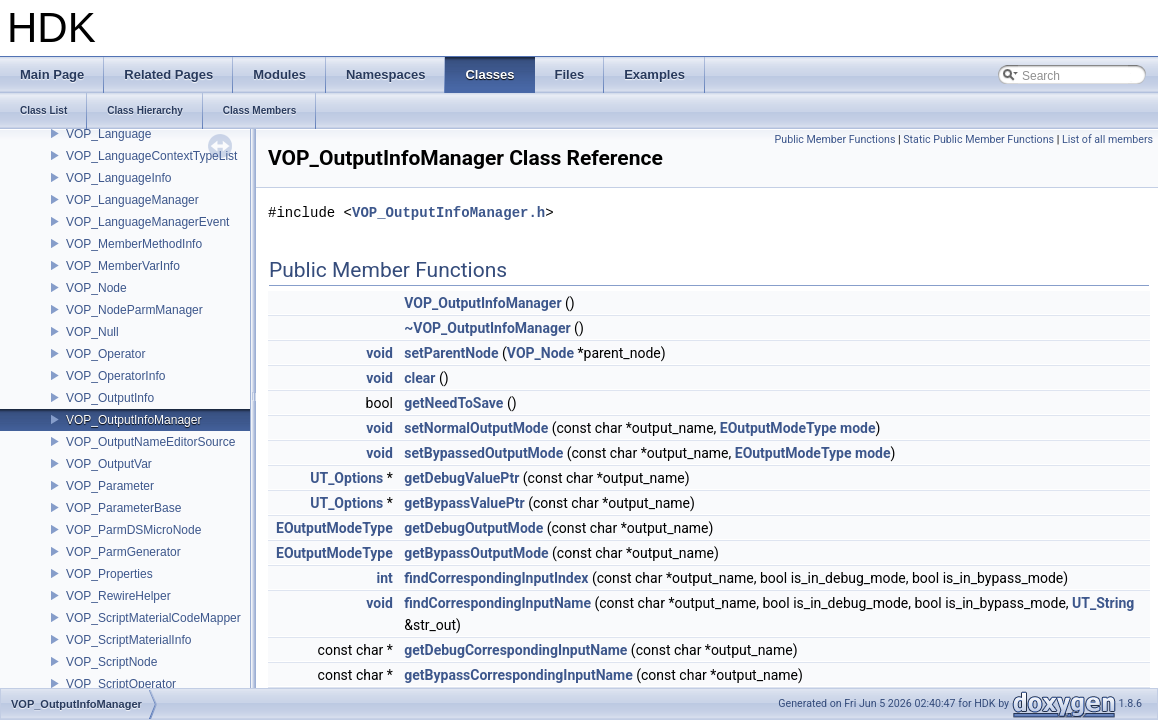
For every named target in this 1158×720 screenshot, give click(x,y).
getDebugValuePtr (461, 478)
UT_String (1103, 603)
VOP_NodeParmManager (134, 310)
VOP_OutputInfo (110, 398)
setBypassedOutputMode (483, 453)
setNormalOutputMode (476, 428)
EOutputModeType (778, 428)
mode (857, 428)
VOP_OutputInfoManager (133, 420)
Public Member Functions (835, 139)
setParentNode (451, 353)
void (379, 353)
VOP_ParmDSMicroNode (133, 530)
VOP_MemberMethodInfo (134, 244)
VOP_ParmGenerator (123, 552)
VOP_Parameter (110, 486)
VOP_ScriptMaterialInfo (128, 640)
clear (419, 378)
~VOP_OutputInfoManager (487, 328)
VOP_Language (108, 134)
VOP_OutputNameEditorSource (150, 442)
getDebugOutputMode (473, 528)
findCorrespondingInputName (497, 603)
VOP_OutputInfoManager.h (448, 212)
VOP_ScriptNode (111, 662)
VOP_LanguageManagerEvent (147, 222)
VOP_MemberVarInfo (123, 266)
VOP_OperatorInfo (115, 376)
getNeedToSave (453, 403)
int (384, 578)
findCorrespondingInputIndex (496, 578)
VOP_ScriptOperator (121, 684)
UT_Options (346, 478)
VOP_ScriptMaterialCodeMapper (153, 618)
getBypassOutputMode (476, 553)
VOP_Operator (105, 354)
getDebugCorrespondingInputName (515, 650)
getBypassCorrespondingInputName (518, 675)
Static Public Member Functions (978, 139)
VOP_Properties (109, 574)
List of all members (1107, 139)
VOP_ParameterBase (123, 508)
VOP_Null (92, 332)
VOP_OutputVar (109, 464)
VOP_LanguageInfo (118, 178)
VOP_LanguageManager (132, 200)
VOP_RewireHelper (118, 596)
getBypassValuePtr (464, 503)
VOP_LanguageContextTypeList (151, 156)
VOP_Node (96, 288)
